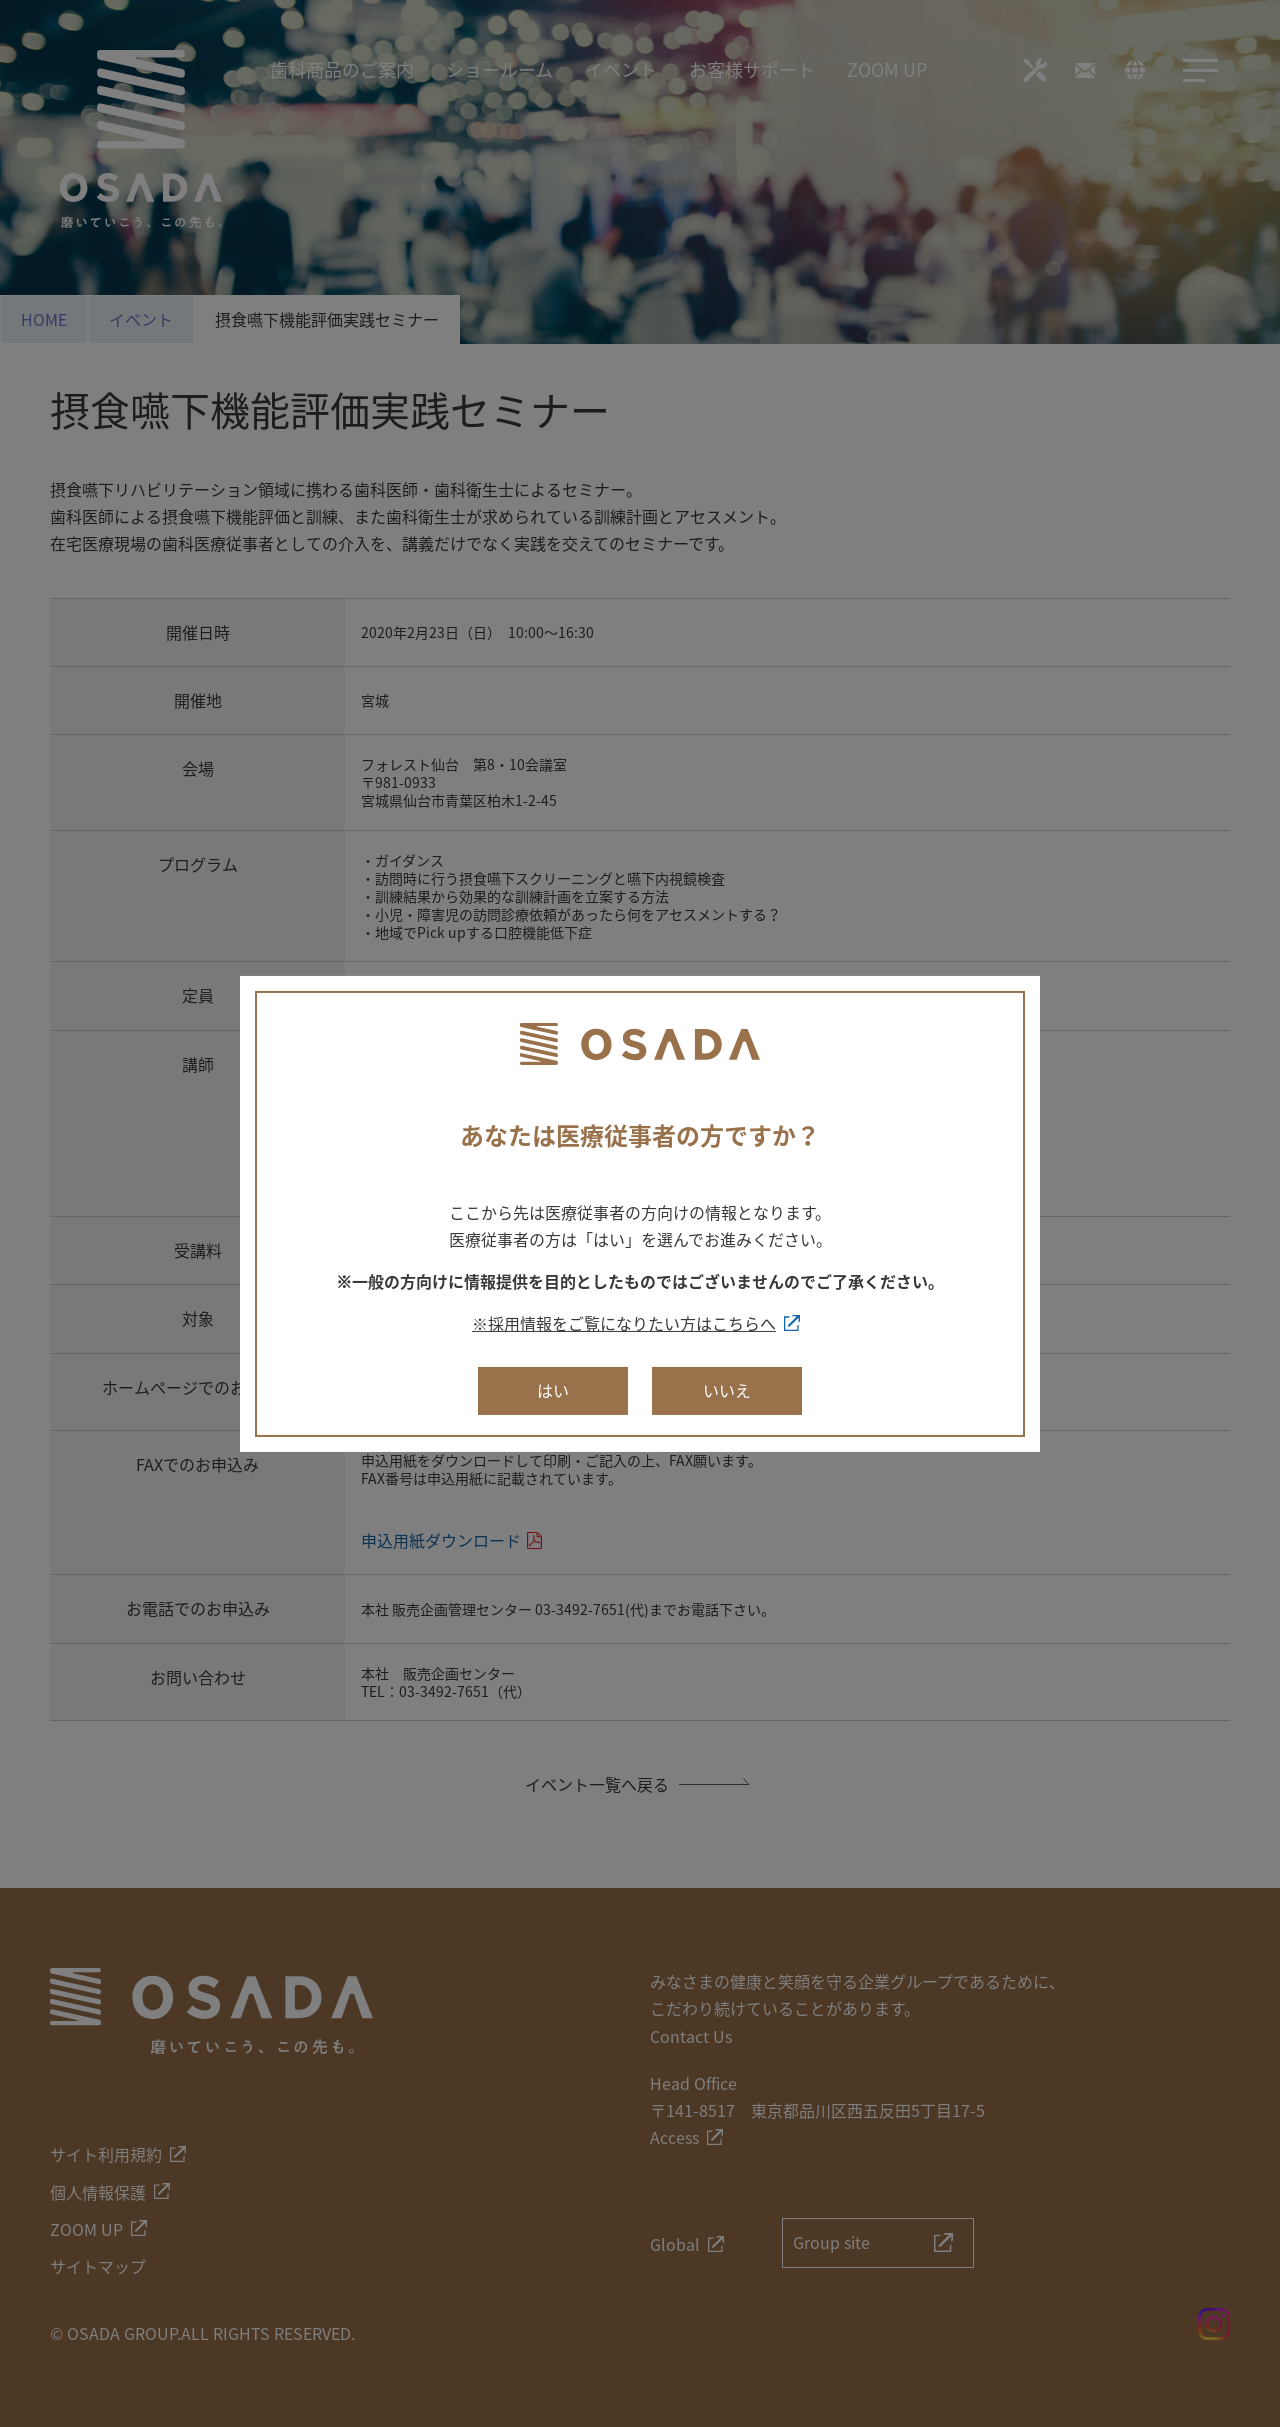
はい (553, 1390)
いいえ (727, 1390)
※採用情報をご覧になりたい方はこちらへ (624, 1323)
